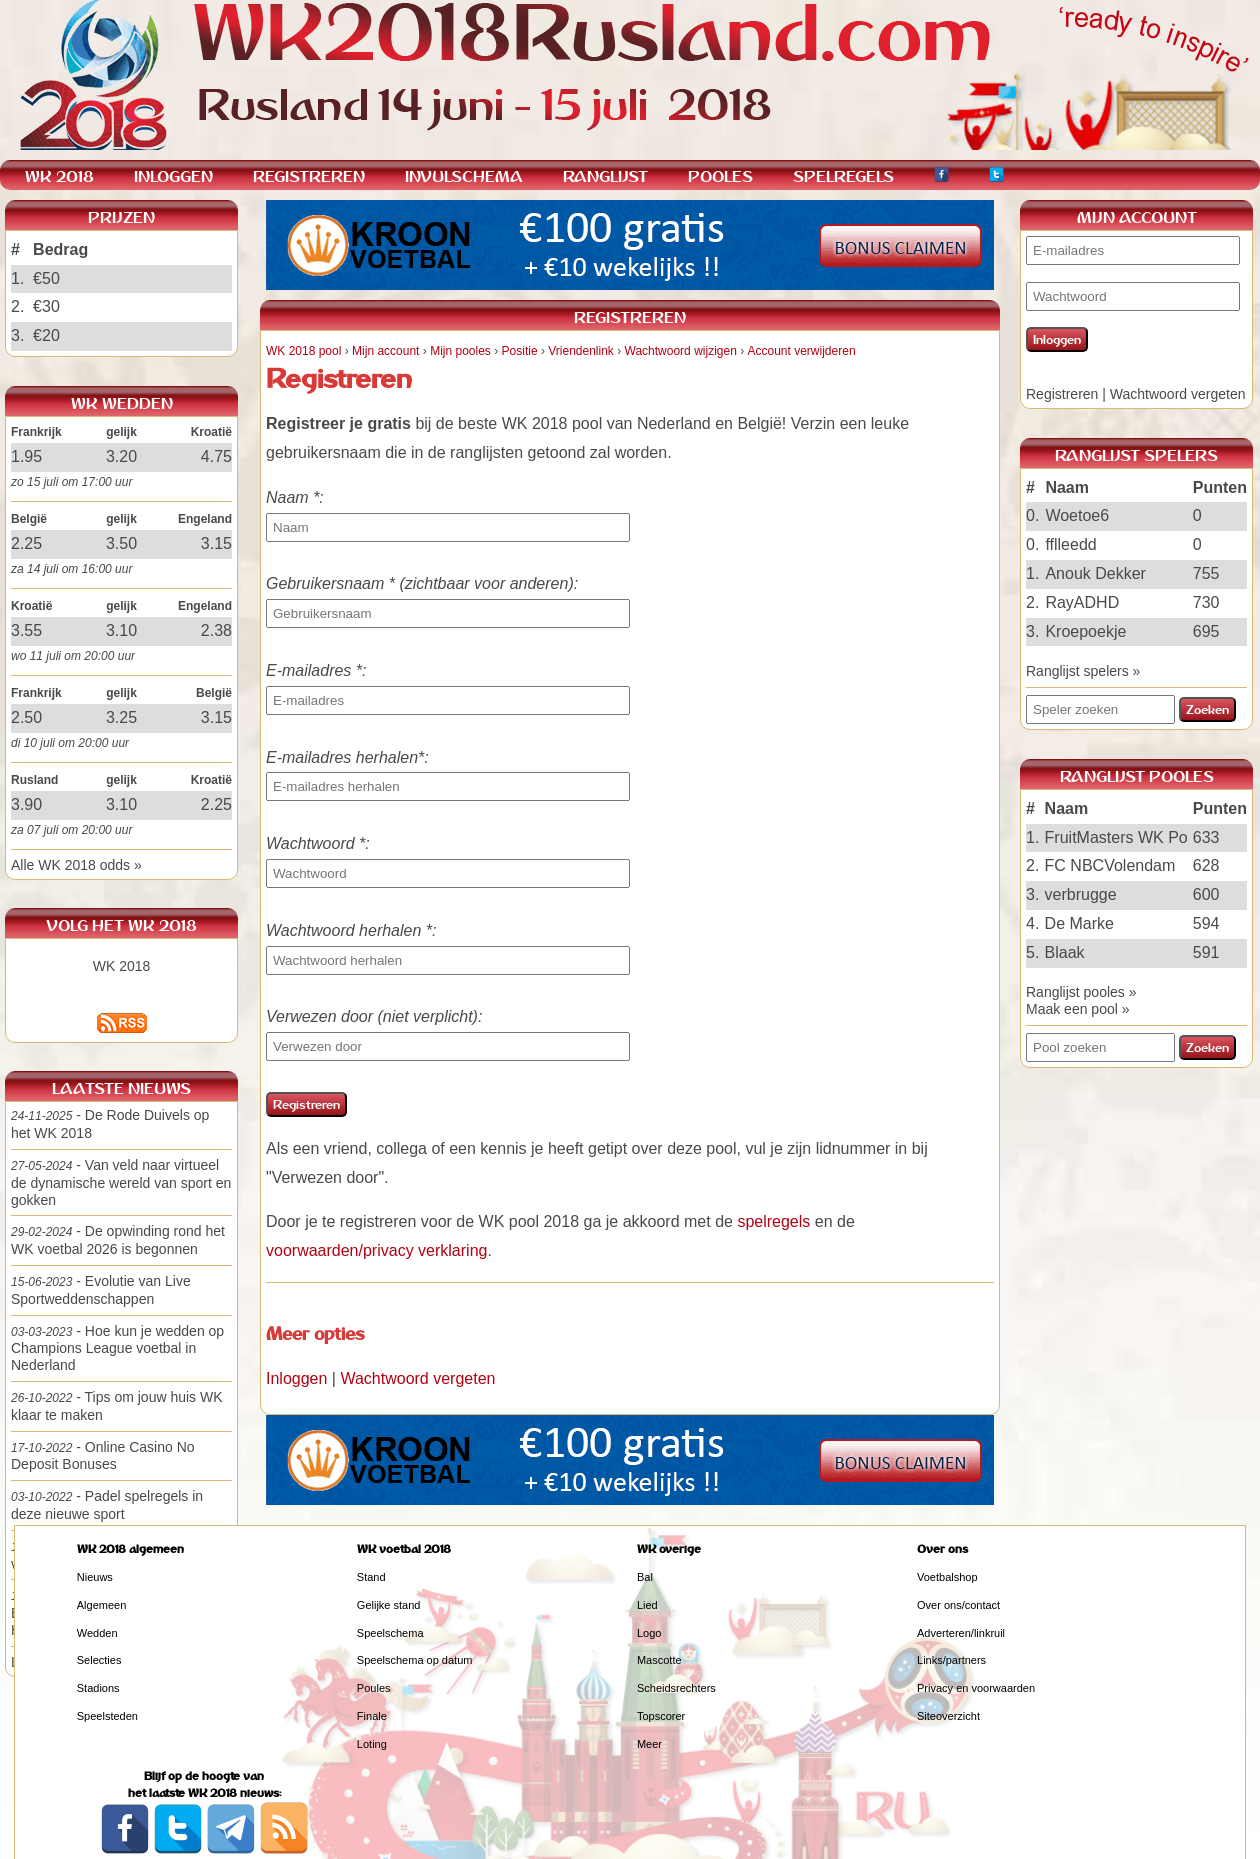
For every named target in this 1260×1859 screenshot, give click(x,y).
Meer (649, 1744)
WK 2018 (122, 966)
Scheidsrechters (676, 1688)
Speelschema (390, 1633)
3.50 (121, 543)
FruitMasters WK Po (1116, 837)
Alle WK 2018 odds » (76, 865)
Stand (371, 1577)
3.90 (26, 804)
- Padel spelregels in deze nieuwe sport (107, 1505)
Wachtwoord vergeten (417, 1378)
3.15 (216, 543)
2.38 (216, 630)
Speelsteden (107, 1716)
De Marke (1079, 923)
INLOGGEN (173, 176)
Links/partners (951, 1660)
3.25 (121, 717)
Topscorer (661, 1716)
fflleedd (1070, 544)
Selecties (99, 1660)
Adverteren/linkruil (961, 1633)
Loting (372, 1744)
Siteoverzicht (948, 1716)
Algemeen (102, 1605)
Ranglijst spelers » (1083, 671)
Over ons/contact (958, 1605)
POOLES (720, 176)
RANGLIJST (605, 176)
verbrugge (1081, 894)
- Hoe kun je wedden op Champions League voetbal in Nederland (117, 1348)
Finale (372, 1716)
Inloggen (296, 1378)
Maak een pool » (1078, 1009)
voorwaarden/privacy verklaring (376, 1250)
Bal (645, 1577)
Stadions (98, 1688)
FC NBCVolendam (1110, 865)
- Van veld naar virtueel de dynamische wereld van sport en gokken (121, 1182)
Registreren (1062, 394)
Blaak (1065, 952)
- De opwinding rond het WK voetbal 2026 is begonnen (118, 1240)
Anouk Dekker (1095, 573)
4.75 (216, 456)
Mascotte (659, 1660)
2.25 (26, 543)
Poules (374, 1688)
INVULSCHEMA (464, 176)
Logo (649, 1633)
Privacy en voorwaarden (976, 1688)
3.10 (121, 630)
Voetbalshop (947, 1577)
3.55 (26, 630)
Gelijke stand (389, 1605)
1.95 (26, 456)
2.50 (26, 717)
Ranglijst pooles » (1081, 992)
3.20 (121, 456)
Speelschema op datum (415, 1660)
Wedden (97, 1633)
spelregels (773, 1221)
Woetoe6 (1077, 515)
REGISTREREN (309, 176)
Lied (647, 1605)
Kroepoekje (1085, 631)
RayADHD (1082, 602)
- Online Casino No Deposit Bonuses (103, 1456)
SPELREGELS (843, 176)
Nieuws (95, 1577)
